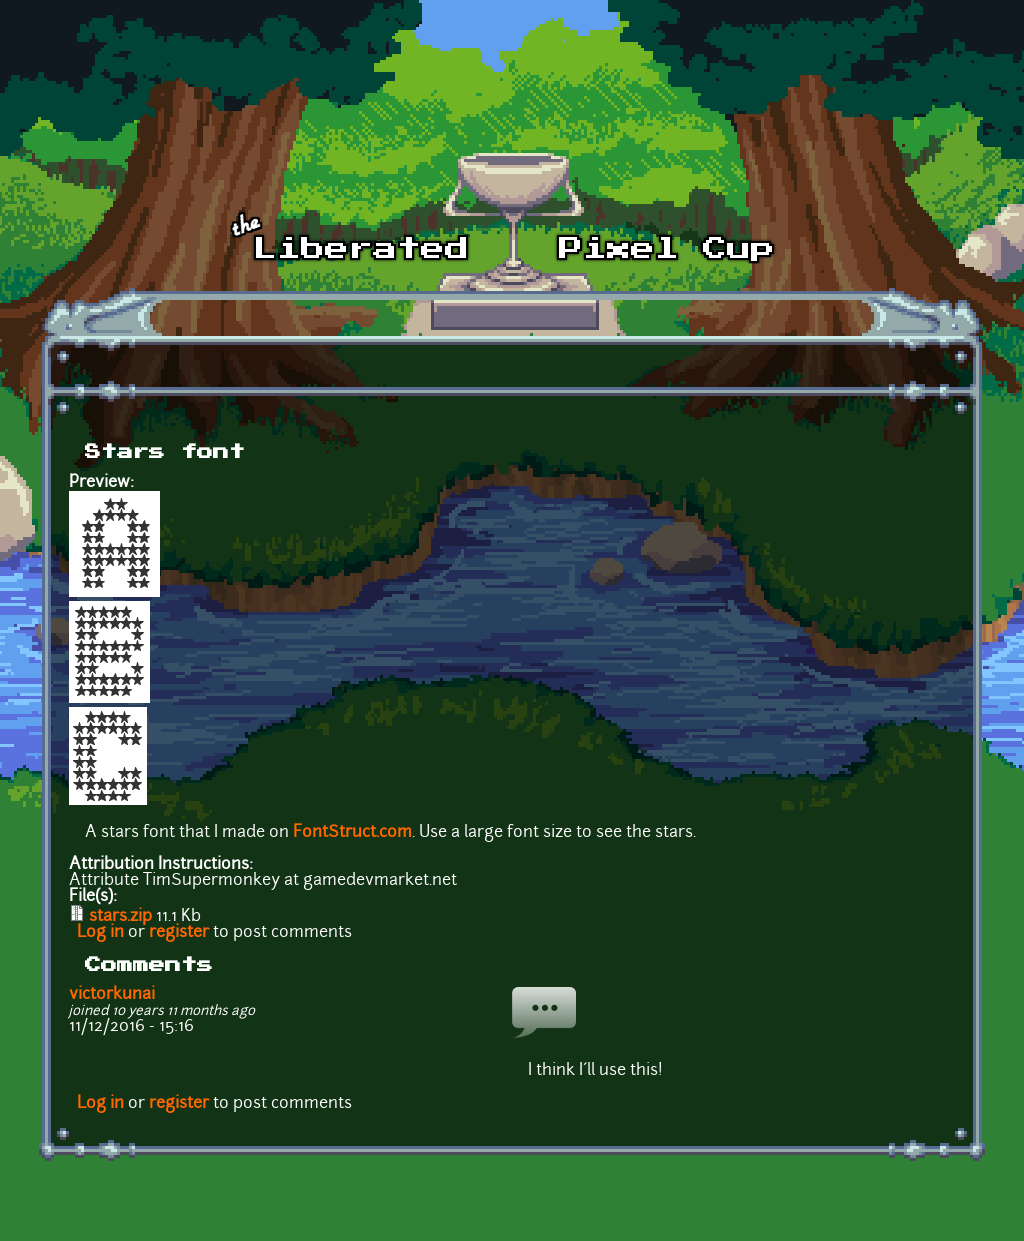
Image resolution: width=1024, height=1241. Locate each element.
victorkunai (112, 995)
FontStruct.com (352, 833)
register (179, 933)
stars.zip (120, 917)
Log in (100, 933)
